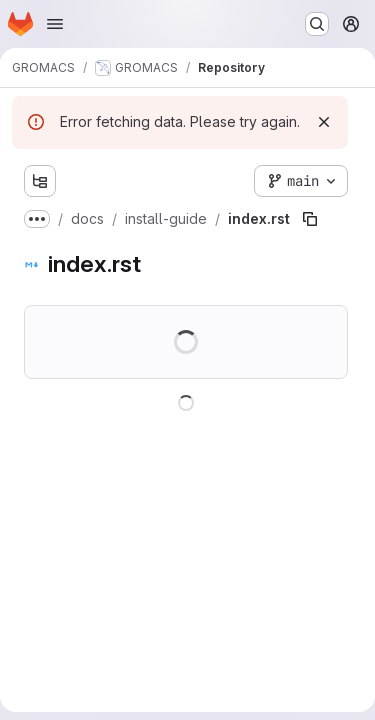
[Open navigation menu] (55, 24)
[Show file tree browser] (40, 181)
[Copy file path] (310, 219)
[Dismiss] (324, 122)
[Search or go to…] (317, 24)
